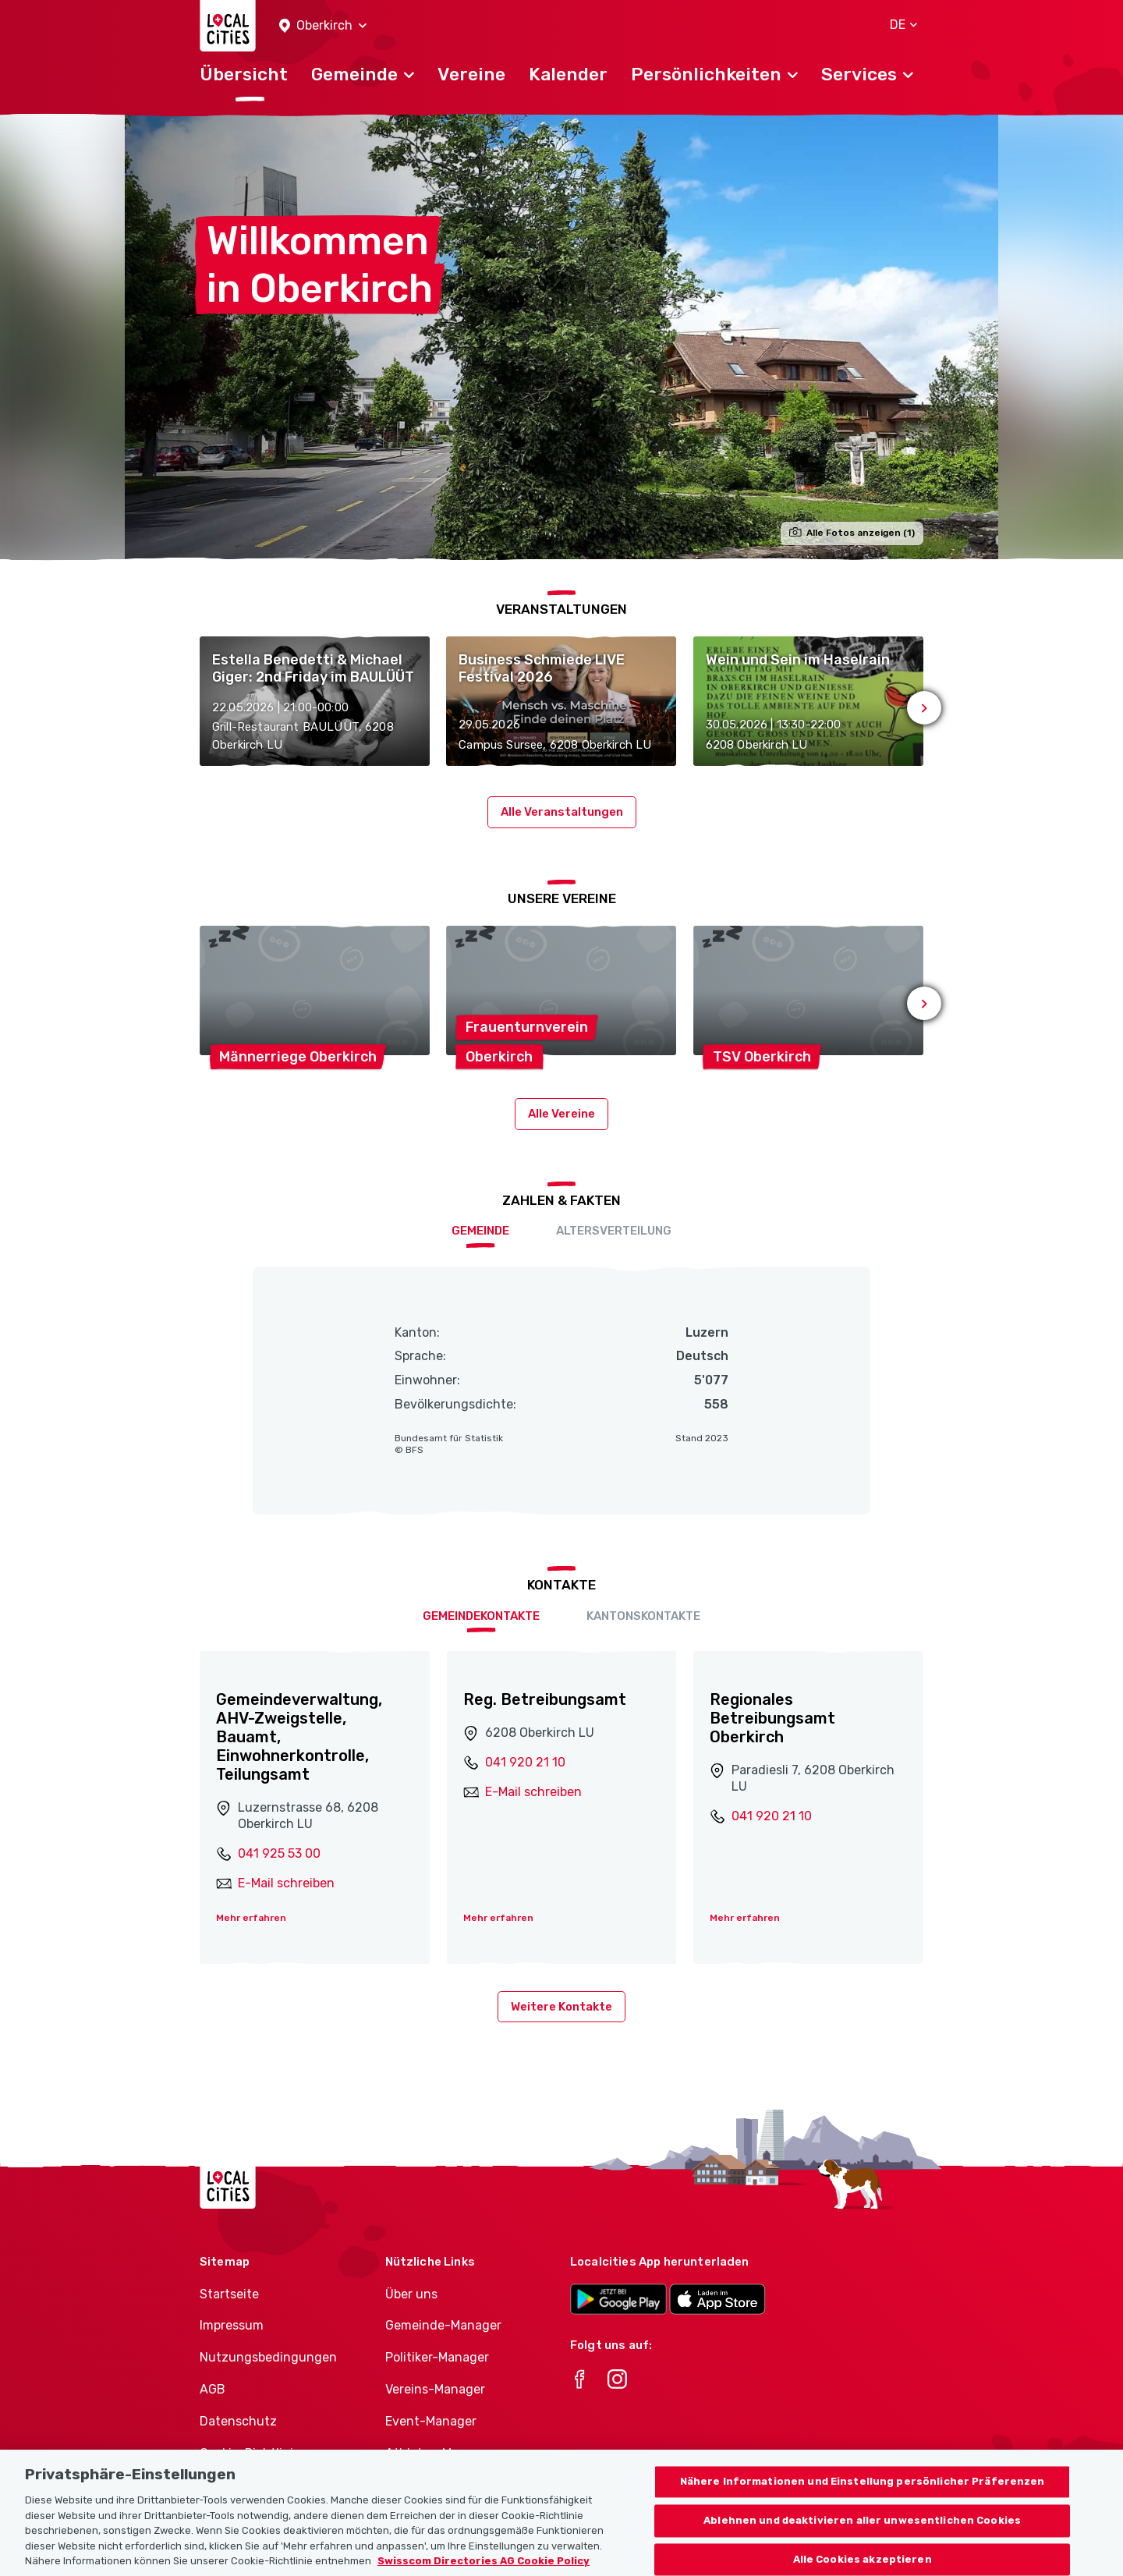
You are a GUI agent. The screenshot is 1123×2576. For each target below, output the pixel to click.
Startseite (229, 2294)
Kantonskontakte (643, 1616)
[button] (323, 26)
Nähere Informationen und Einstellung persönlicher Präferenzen (862, 2501)
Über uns (411, 2294)
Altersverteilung (613, 1231)
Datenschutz (238, 2421)
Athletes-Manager (439, 2453)
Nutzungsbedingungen (268, 2357)
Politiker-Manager (437, 2357)
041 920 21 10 (525, 1762)
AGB (212, 2389)
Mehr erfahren (251, 1917)
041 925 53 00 (279, 1853)
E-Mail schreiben (286, 1883)
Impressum (232, 2325)
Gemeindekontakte (481, 1616)
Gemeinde (480, 1231)
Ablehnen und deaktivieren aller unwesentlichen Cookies (862, 2539)
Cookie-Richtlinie (250, 2453)
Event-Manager (430, 2421)
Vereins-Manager (435, 2389)
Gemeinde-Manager (443, 2325)
